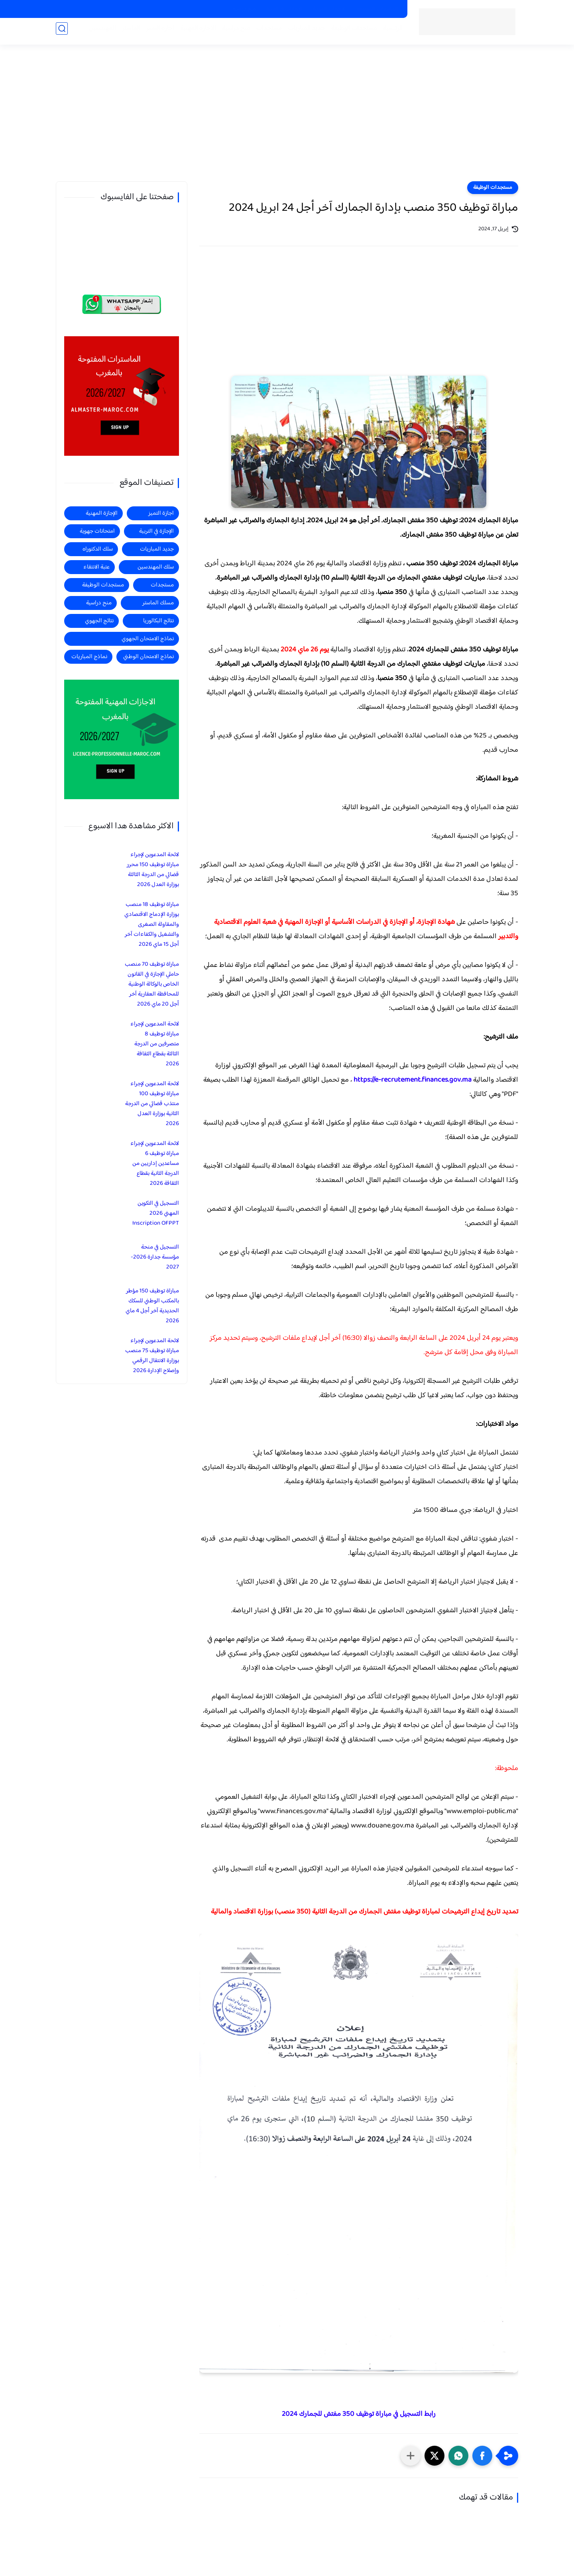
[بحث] (62, 32)
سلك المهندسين (156, 567)
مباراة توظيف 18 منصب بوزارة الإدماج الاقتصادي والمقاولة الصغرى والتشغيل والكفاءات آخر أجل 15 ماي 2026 (151, 924)
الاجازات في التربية (284, 9)
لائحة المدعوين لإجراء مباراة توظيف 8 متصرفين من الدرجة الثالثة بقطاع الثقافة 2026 (154, 1044)
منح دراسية (244, 9)
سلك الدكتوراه (98, 549)
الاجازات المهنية (329, 9)
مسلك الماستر (158, 603)
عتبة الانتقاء (96, 567)
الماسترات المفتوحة (377, 9)
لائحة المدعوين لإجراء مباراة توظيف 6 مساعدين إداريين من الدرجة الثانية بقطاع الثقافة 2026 (154, 1163)
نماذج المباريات (89, 657)
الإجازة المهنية (102, 513)
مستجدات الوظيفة (350, 32)
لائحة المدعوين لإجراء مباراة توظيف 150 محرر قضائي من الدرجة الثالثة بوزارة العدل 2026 (153, 870)
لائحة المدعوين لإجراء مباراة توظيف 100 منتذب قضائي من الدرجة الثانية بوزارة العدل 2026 (152, 1104)
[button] (482, 2456)
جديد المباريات (302, 32)
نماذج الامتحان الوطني (148, 657)
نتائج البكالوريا (158, 621)
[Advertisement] (287, 119)
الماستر (127, 32)
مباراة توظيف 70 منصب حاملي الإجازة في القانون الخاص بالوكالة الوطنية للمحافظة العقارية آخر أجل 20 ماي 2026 (152, 984)
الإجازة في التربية (156, 531)
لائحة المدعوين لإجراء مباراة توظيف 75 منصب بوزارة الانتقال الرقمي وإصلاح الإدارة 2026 (152, 1356)
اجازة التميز (156, 32)
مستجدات (265, 32)
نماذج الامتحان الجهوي (148, 639)
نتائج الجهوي (99, 621)
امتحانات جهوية (97, 531)
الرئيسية (389, 32)
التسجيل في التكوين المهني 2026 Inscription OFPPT (155, 1213)
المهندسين (98, 32)
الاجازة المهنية (194, 32)
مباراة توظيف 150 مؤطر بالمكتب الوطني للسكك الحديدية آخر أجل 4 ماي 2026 (152, 1306)
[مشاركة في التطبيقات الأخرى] (411, 2456)
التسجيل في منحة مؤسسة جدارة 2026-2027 (155, 1257)
